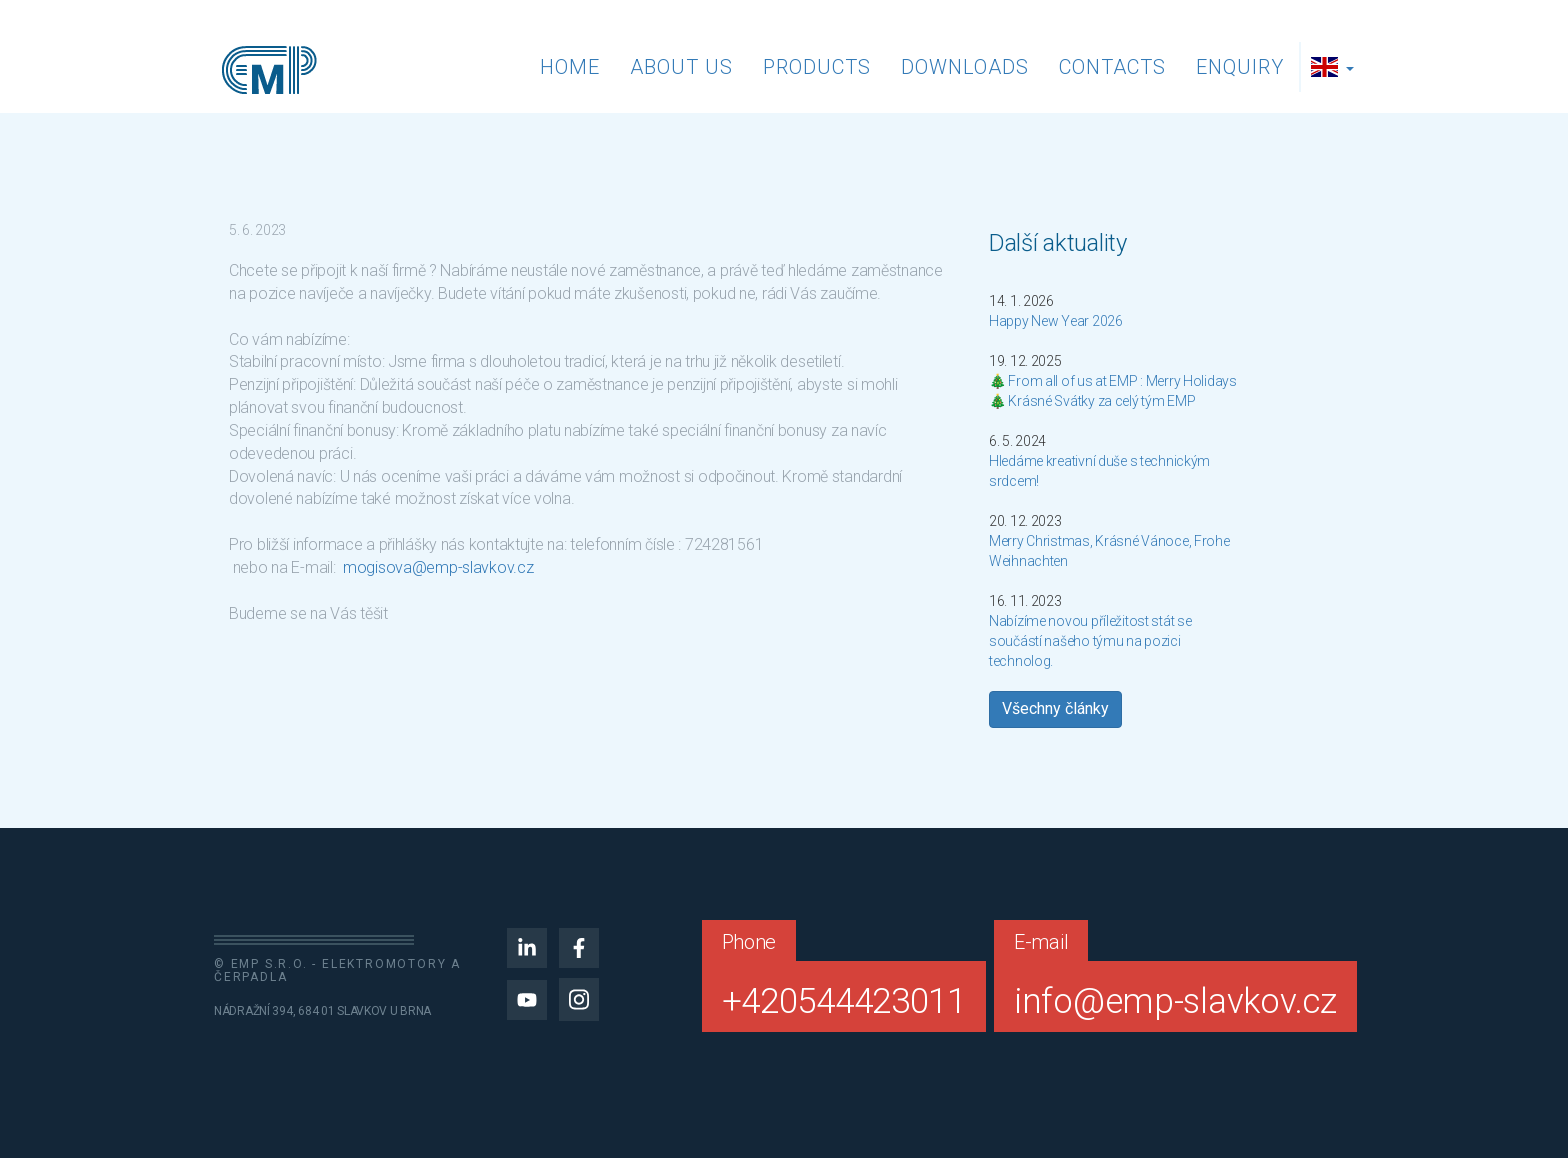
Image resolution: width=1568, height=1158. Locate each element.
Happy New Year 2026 (1056, 321)
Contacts (1112, 67)
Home (570, 67)
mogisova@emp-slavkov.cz (438, 567)
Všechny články (1055, 708)
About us (681, 67)
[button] (1335, 67)
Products (817, 67)
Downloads (965, 67)
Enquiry (1240, 67)
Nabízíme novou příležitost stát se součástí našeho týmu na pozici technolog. (1090, 641)
